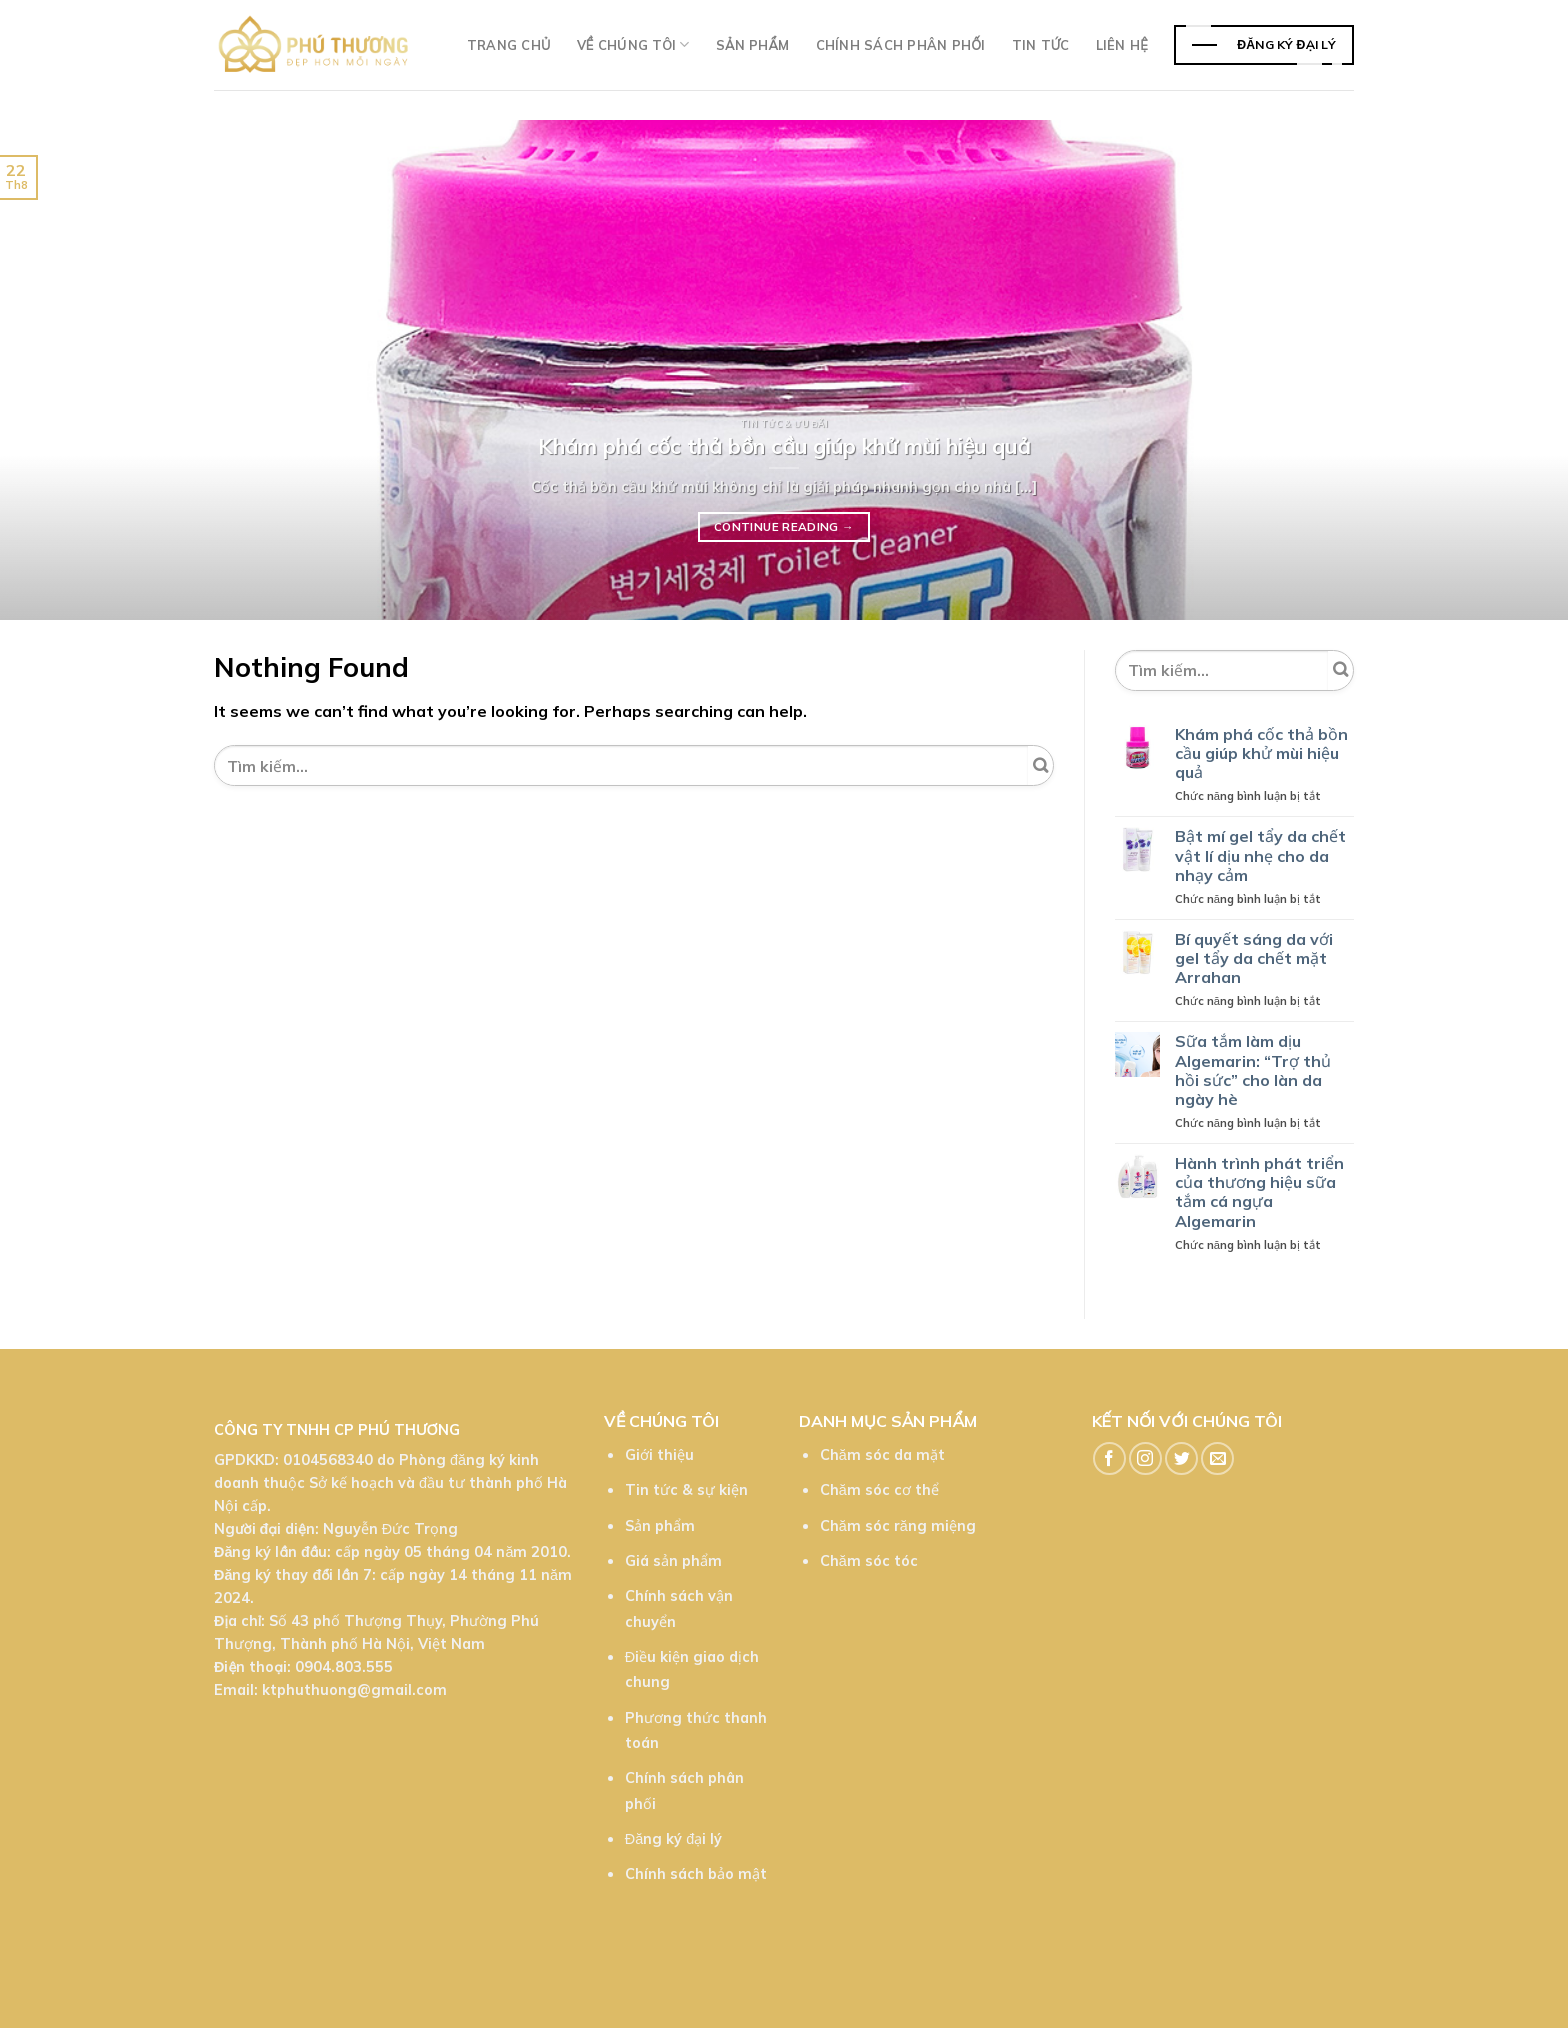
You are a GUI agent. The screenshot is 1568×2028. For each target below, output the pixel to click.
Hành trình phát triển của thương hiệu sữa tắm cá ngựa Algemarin (1259, 1192)
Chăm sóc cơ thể (879, 1490)
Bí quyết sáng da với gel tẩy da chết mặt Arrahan (1254, 958)
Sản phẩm (753, 45)
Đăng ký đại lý (673, 1839)
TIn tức (1041, 45)
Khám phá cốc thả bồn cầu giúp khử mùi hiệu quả (1261, 753)
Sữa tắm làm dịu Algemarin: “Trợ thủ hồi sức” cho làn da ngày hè (1253, 1070)
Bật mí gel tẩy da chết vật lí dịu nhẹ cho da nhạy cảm (1260, 855)
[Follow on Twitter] (1181, 1458)
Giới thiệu (659, 1455)
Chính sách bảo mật (696, 1874)
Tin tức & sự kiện (686, 1490)
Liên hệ (1122, 45)
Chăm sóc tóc (869, 1561)
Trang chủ (509, 45)
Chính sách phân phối (901, 45)
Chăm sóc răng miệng (898, 1526)
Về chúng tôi (633, 44)
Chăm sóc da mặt (882, 1455)
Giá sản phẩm (673, 1561)
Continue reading (784, 527)
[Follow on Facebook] (1109, 1458)
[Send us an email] (1217, 1458)
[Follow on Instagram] (1145, 1458)
